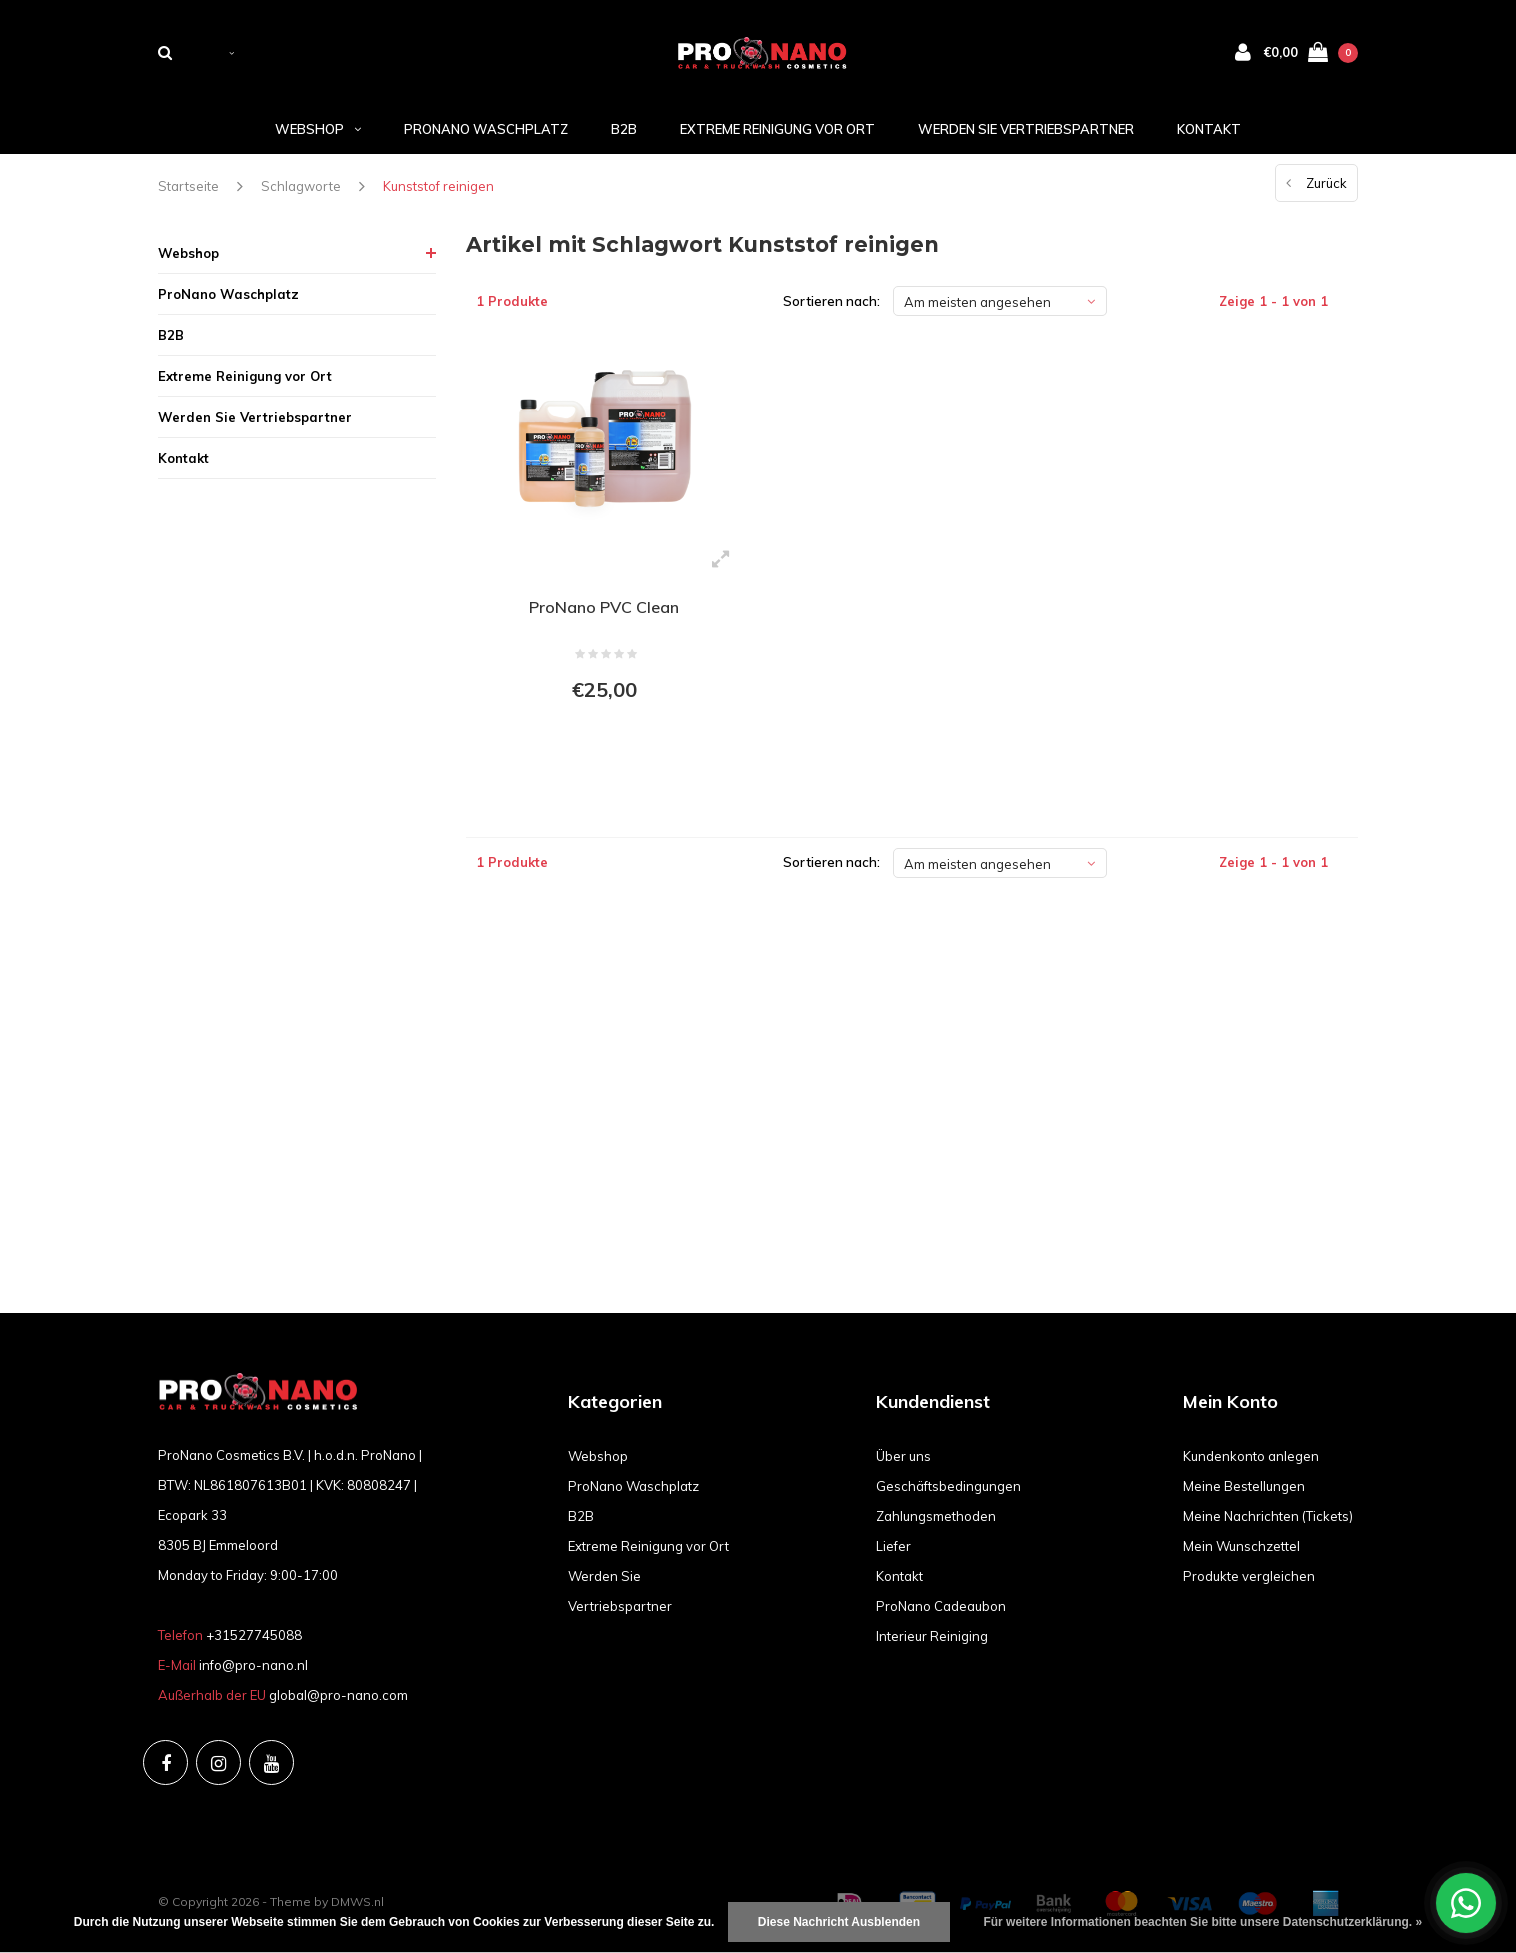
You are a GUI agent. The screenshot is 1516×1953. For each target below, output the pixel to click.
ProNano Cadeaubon (941, 1606)
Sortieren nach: (831, 301)
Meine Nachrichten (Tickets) (1268, 1516)
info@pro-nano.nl (253, 1665)
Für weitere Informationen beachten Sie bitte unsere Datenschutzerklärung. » (1202, 1922)
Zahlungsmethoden (936, 1516)
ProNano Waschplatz (486, 129)
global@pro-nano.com (338, 1695)
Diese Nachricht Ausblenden (839, 1922)
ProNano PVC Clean (604, 607)
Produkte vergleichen (1249, 1576)
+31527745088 (254, 1635)
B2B (624, 129)
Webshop (318, 129)
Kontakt (1209, 129)
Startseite (188, 186)
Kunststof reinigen (438, 186)
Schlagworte (301, 186)
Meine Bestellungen (1244, 1486)
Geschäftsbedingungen (948, 1486)
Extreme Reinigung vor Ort (777, 129)
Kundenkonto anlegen (1251, 1456)
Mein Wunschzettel (1241, 1546)
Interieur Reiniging (932, 1636)
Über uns (903, 1456)
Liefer (893, 1546)
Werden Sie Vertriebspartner (1026, 129)
